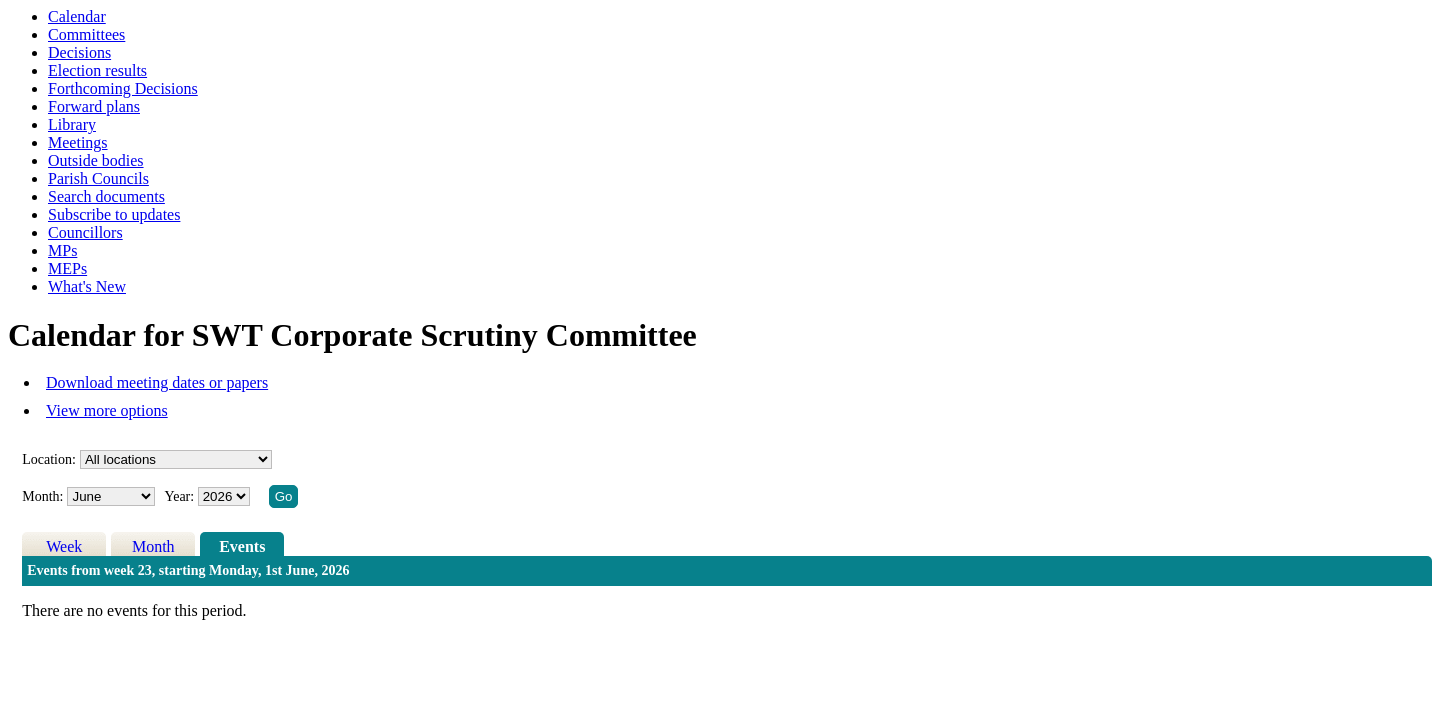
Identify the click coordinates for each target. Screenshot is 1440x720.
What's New (87, 286)
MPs (62, 250)
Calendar (77, 16)
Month (153, 546)
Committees (86, 34)
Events (242, 546)
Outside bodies (96, 160)
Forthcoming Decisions (123, 88)
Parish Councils (98, 178)
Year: (180, 496)
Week (64, 546)
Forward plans (94, 106)
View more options (107, 410)
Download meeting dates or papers (157, 382)
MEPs (67, 268)
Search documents (106, 196)
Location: (49, 459)
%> (176, 459)
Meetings (78, 142)
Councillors (85, 232)
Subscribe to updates (114, 214)
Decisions (79, 52)
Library (72, 124)
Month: (42, 496)
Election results (97, 70)
